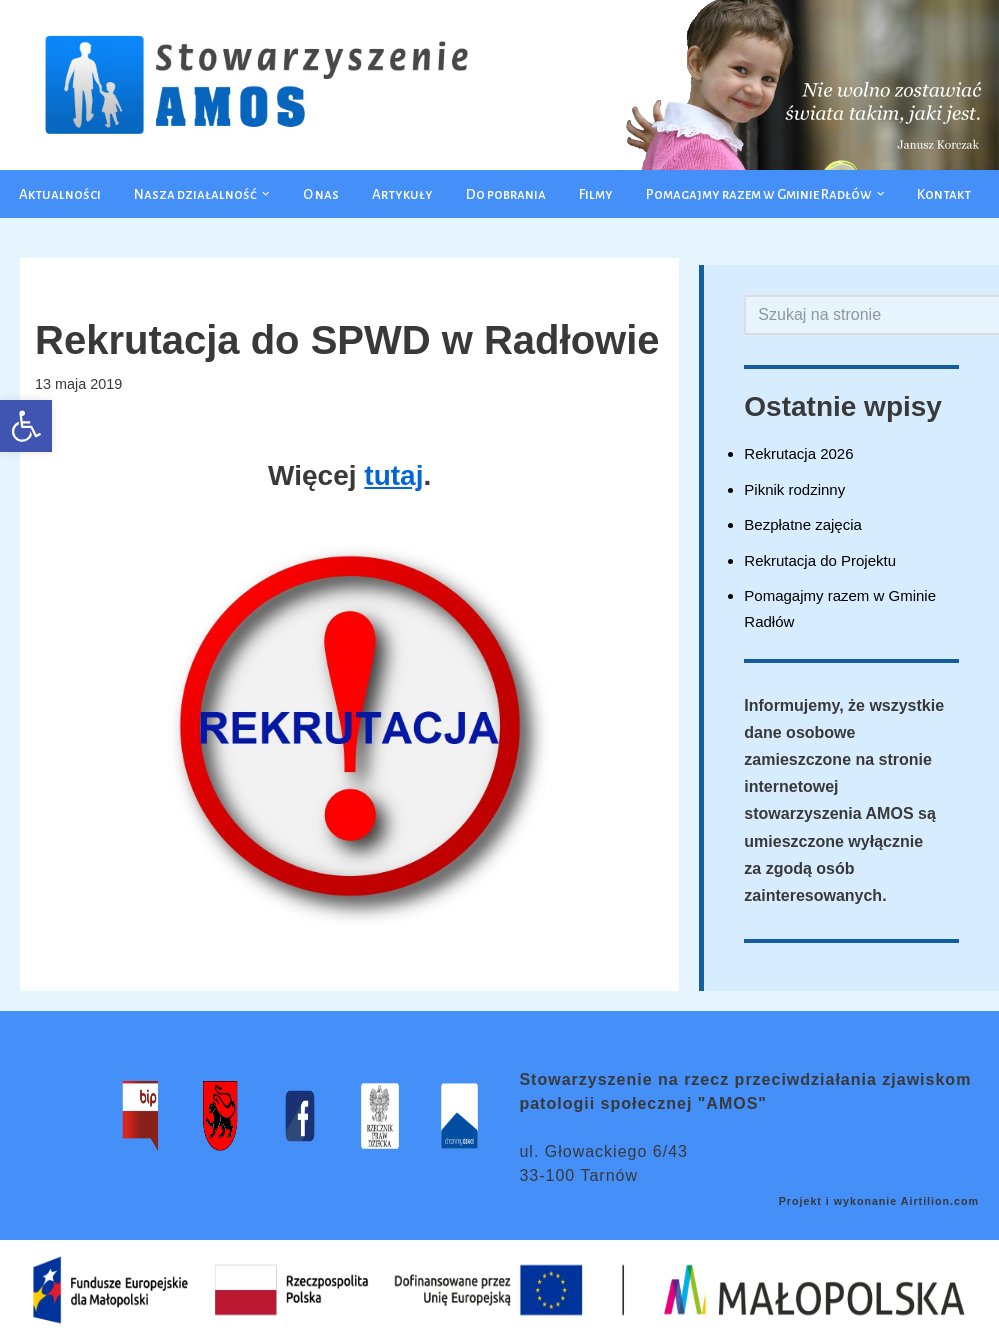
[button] (266, 194)
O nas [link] (321, 194)
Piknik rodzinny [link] (794, 489)
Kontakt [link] (944, 194)
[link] (26, 426)
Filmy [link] (596, 194)
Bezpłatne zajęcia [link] (803, 524)
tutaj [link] (393, 475)
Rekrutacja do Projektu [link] (820, 560)
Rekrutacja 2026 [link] (798, 453)
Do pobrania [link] (506, 194)
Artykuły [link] (402, 194)
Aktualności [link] (60, 194)
